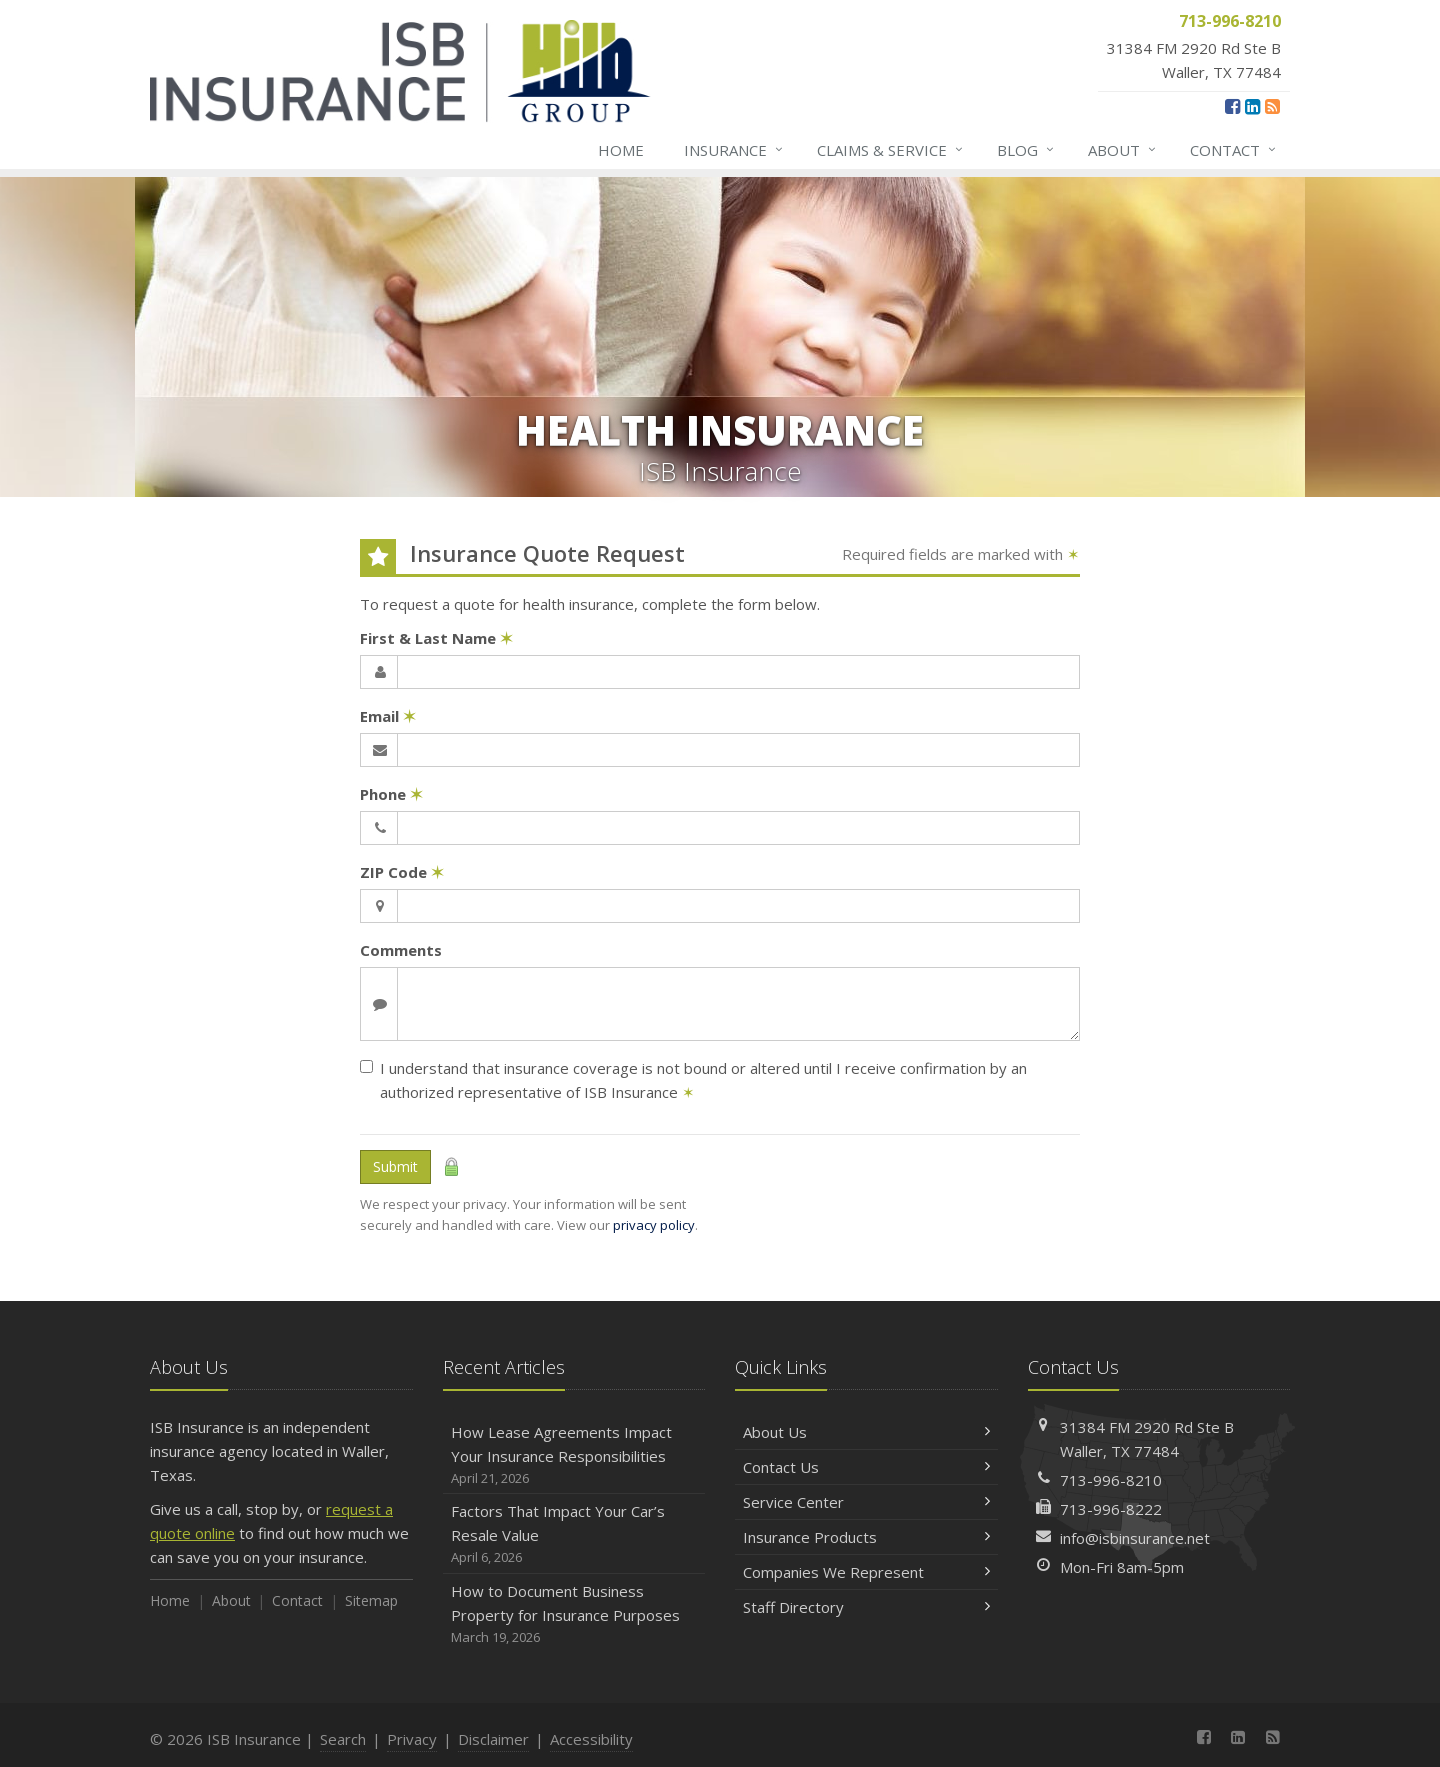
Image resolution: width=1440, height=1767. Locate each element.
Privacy (412, 1739)
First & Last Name (436, 638)
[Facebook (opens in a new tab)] (1232, 106)
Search (343, 1739)
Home (621, 150)
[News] (1272, 106)
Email (388, 716)
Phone (391, 794)
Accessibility (591, 1739)
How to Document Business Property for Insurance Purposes (574, 1614)
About (1123, 150)
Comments (401, 950)
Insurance (734, 150)
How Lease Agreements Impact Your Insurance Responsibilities (574, 1455)
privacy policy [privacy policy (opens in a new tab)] (654, 1225)
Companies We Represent (866, 1572)
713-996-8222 (1111, 1509)
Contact (1234, 150)
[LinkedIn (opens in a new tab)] (1252, 106)
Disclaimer (493, 1739)
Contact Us (866, 1467)
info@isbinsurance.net (1135, 1538)
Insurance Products (866, 1537)
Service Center (866, 1502)
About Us (866, 1432)
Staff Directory (866, 1607)
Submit (395, 1166)
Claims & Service (891, 150)
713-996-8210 (1111, 1480)
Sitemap (371, 1600)
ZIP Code (402, 872)
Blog (1026, 150)
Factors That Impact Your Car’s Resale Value (574, 1534)
